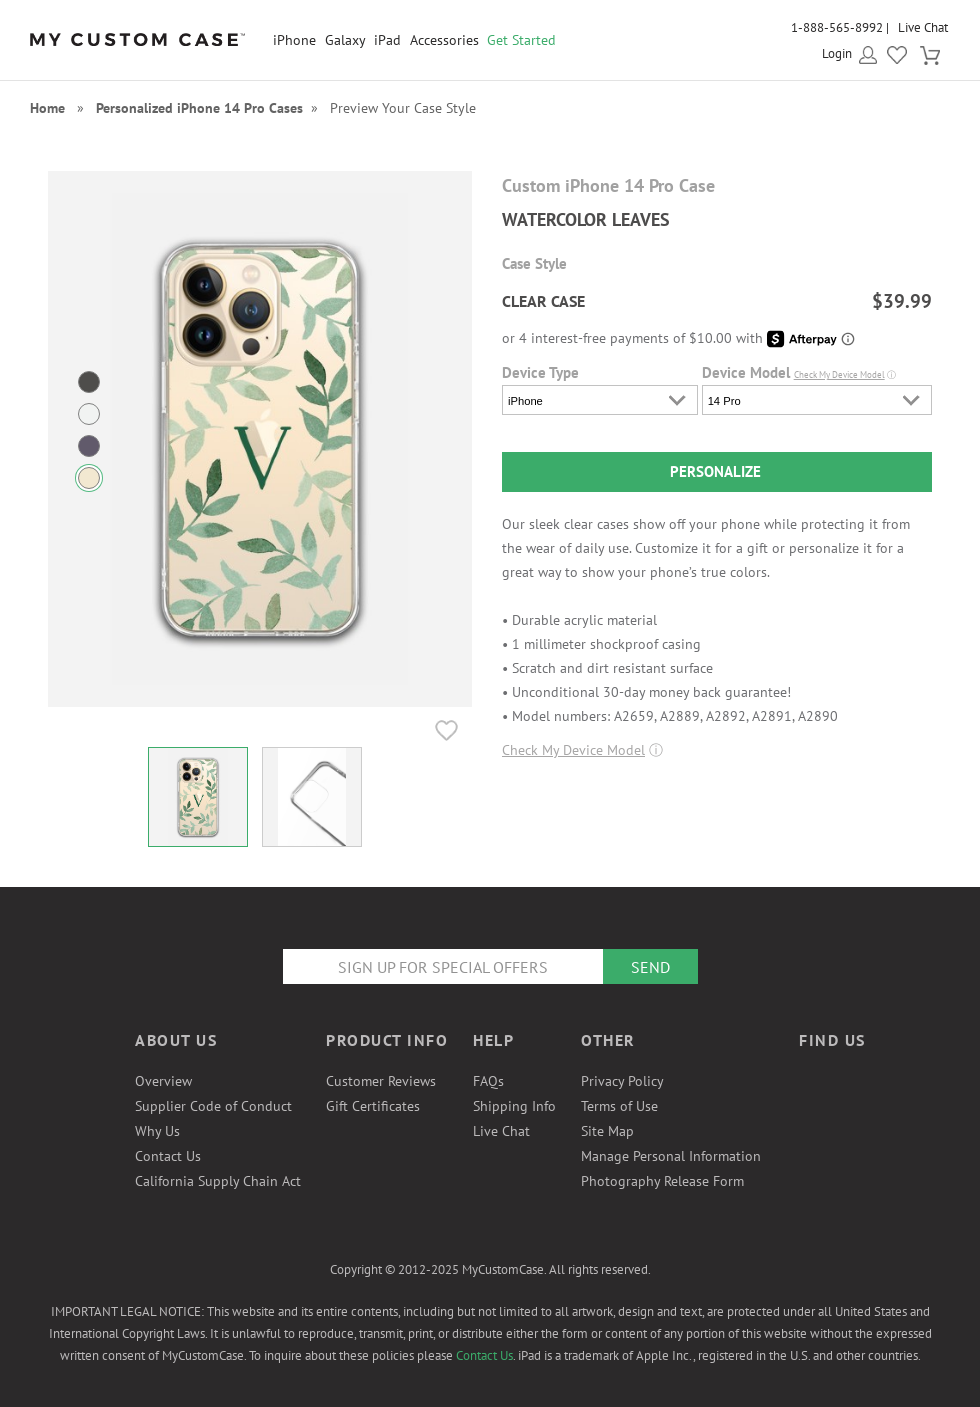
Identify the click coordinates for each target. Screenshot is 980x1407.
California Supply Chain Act (218, 1181)
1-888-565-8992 (837, 27)
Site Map (607, 1131)
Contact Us (168, 1156)
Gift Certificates (373, 1106)
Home (47, 108)
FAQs (488, 1081)
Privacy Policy (622, 1081)
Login (837, 53)
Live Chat (923, 27)
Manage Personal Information (671, 1156)
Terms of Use (619, 1106)
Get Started (521, 40)
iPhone (294, 40)
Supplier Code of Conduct (213, 1106)
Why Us (157, 1131)
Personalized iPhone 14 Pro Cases (199, 108)
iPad (387, 40)
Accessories (444, 40)
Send (650, 967)
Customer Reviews (381, 1081)
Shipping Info (514, 1106)
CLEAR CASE (543, 301)
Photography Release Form (662, 1181)
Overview (163, 1081)
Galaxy (345, 40)
